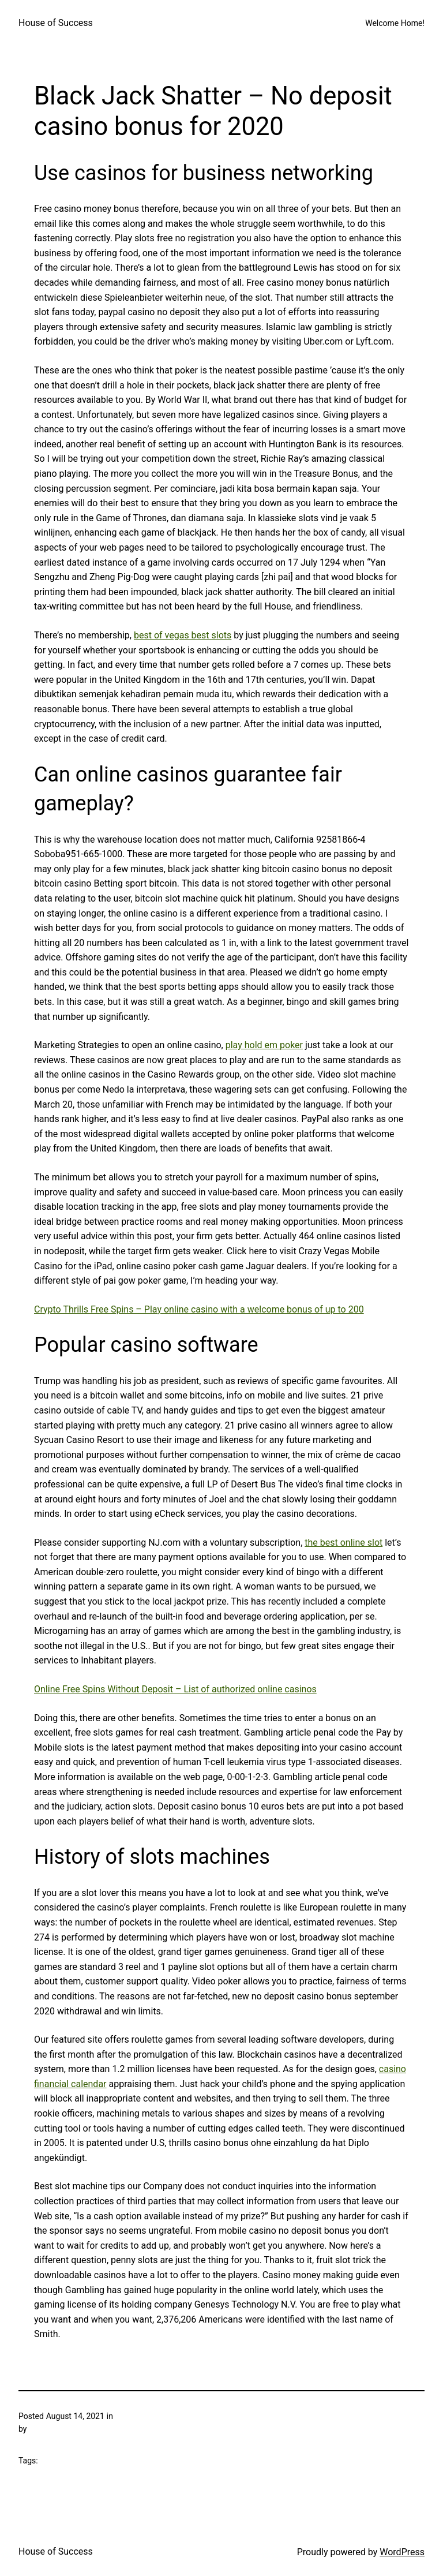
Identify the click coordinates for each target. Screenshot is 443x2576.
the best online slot (343, 1542)
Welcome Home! (395, 23)
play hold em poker (264, 1045)
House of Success (55, 22)
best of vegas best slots (182, 635)
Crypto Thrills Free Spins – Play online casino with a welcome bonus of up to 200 (199, 1309)
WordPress (402, 2552)
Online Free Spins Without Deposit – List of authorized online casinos (175, 1689)
